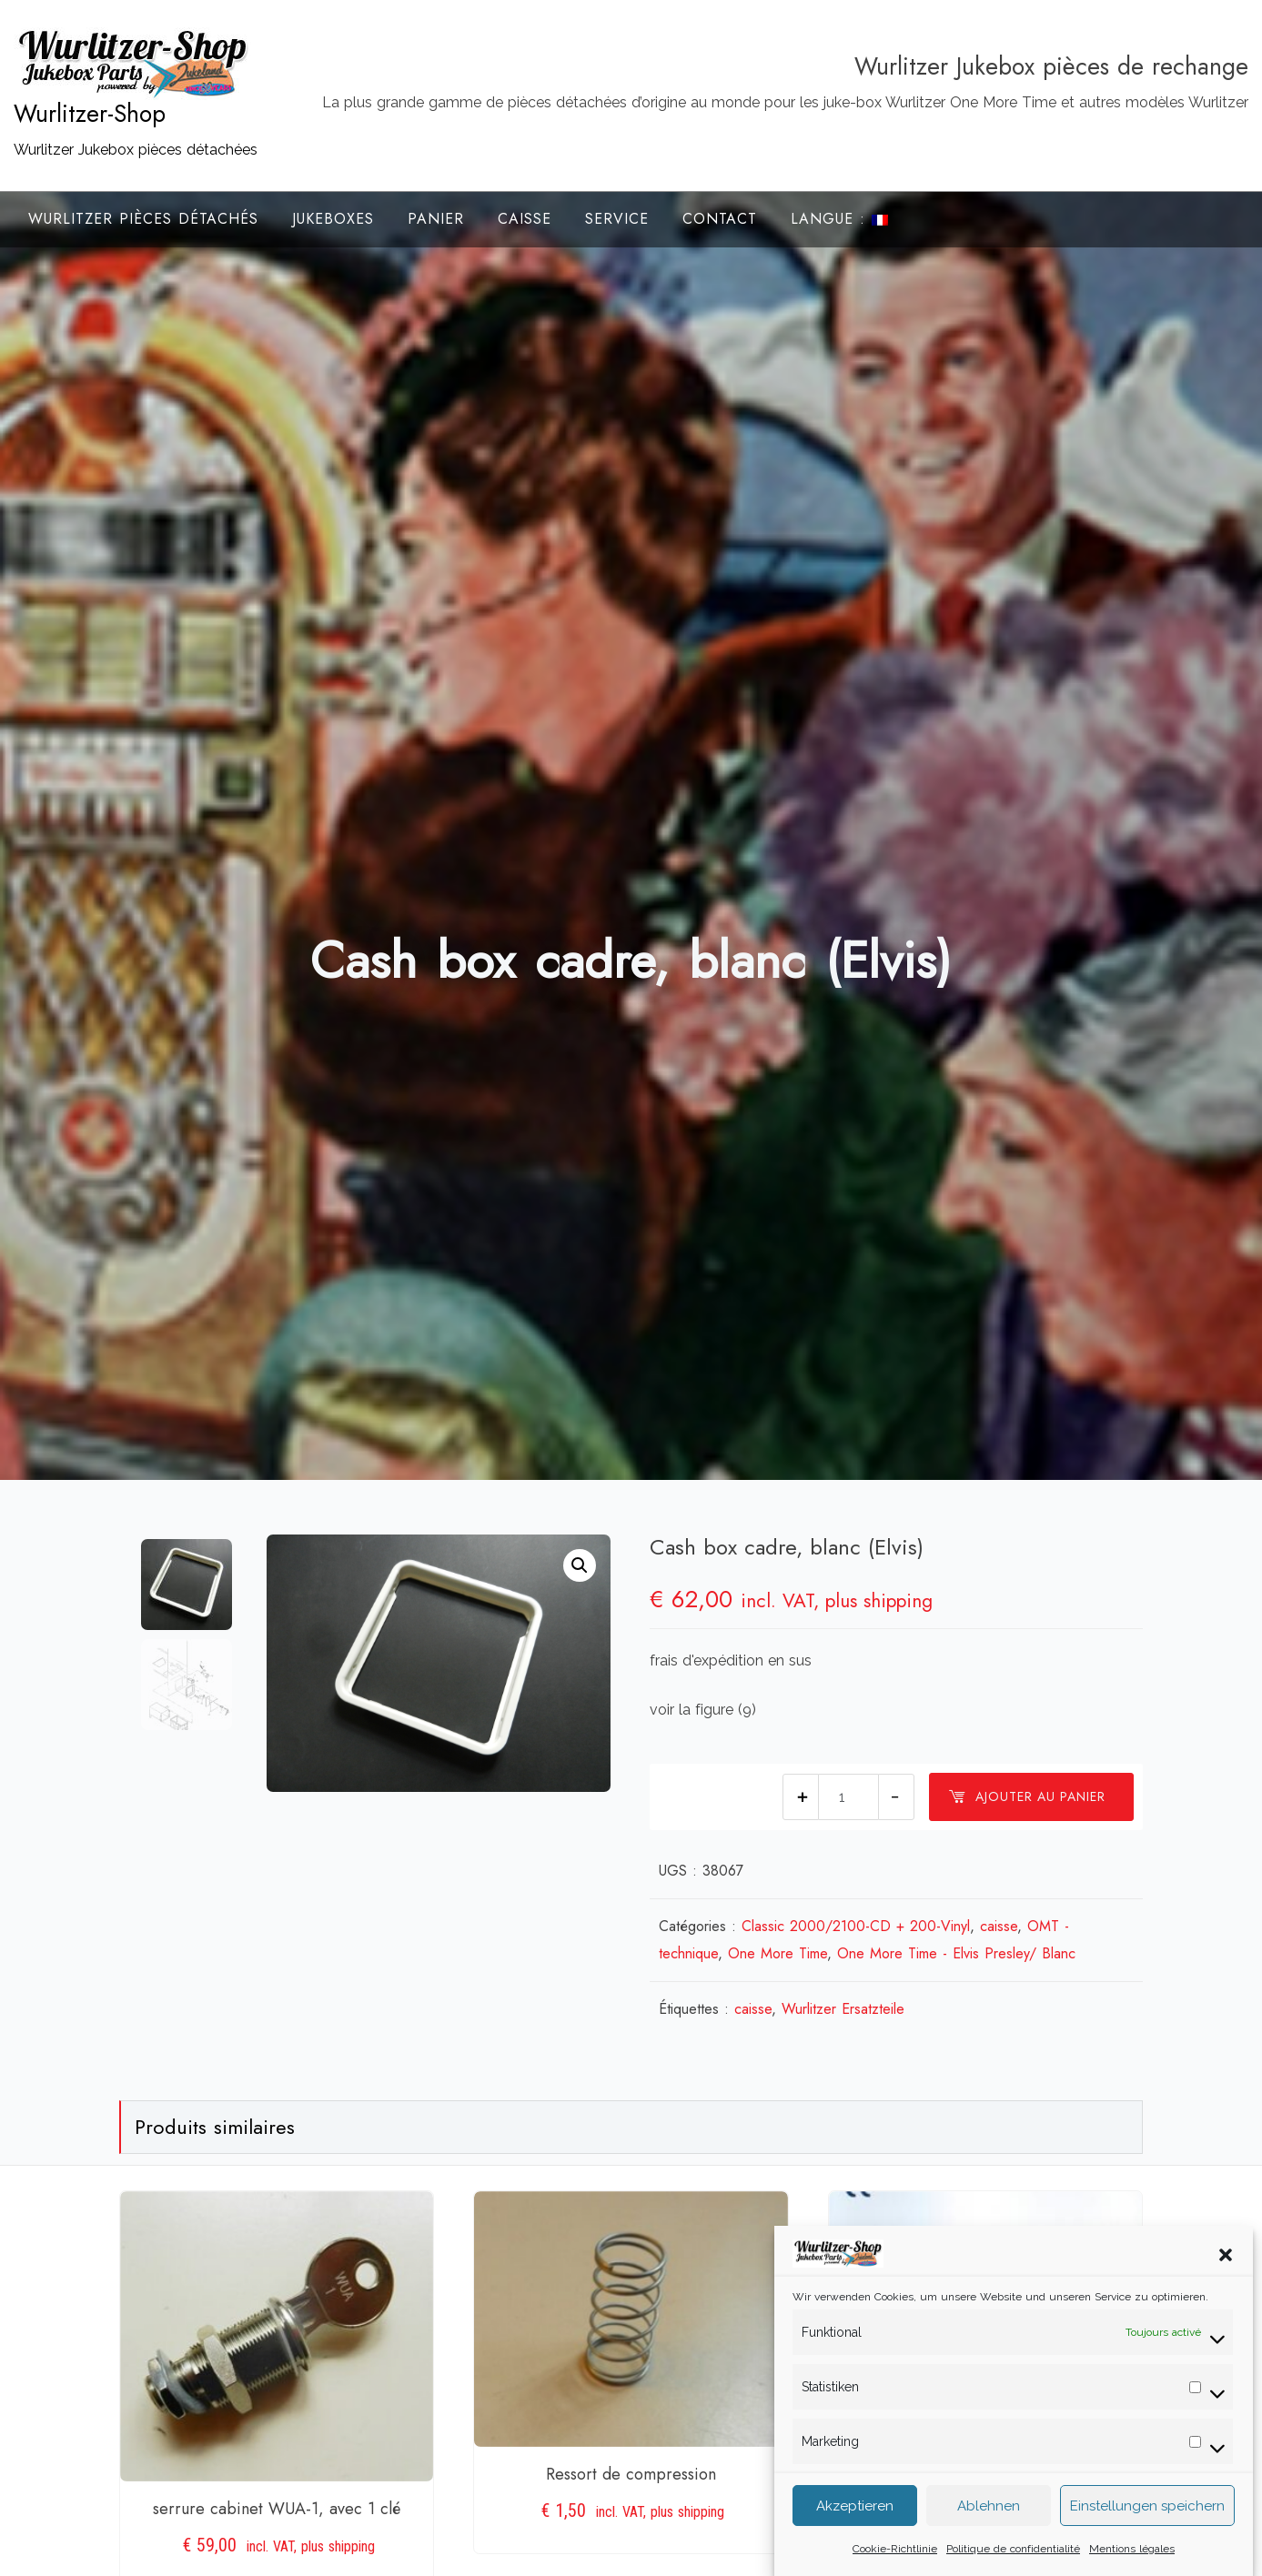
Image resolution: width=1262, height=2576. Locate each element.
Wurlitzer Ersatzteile (843, 2008)
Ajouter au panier (1027, 1796)
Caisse (524, 218)
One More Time (777, 1953)
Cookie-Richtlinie (895, 2554)
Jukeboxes (333, 218)
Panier (436, 218)
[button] (1226, 2258)
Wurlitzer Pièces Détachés (143, 218)
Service (617, 218)
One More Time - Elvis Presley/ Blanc (956, 1953)
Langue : (839, 218)
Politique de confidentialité (1013, 2554)
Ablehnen (988, 2510)
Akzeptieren (854, 2510)
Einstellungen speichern (1147, 2510)
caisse (998, 1926)
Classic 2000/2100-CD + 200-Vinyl (856, 1926)
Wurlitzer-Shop (90, 113)
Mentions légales (1132, 2554)
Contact (719, 218)
